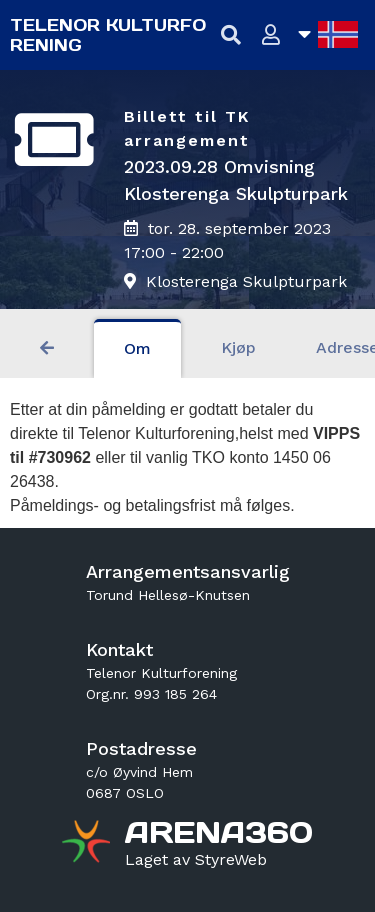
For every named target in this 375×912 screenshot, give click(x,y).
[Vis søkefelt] (231, 35)
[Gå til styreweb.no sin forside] (196, 860)
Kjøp (238, 347)
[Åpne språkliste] (328, 34)
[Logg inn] (271, 35)
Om (137, 348)
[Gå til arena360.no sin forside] (88, 844)
